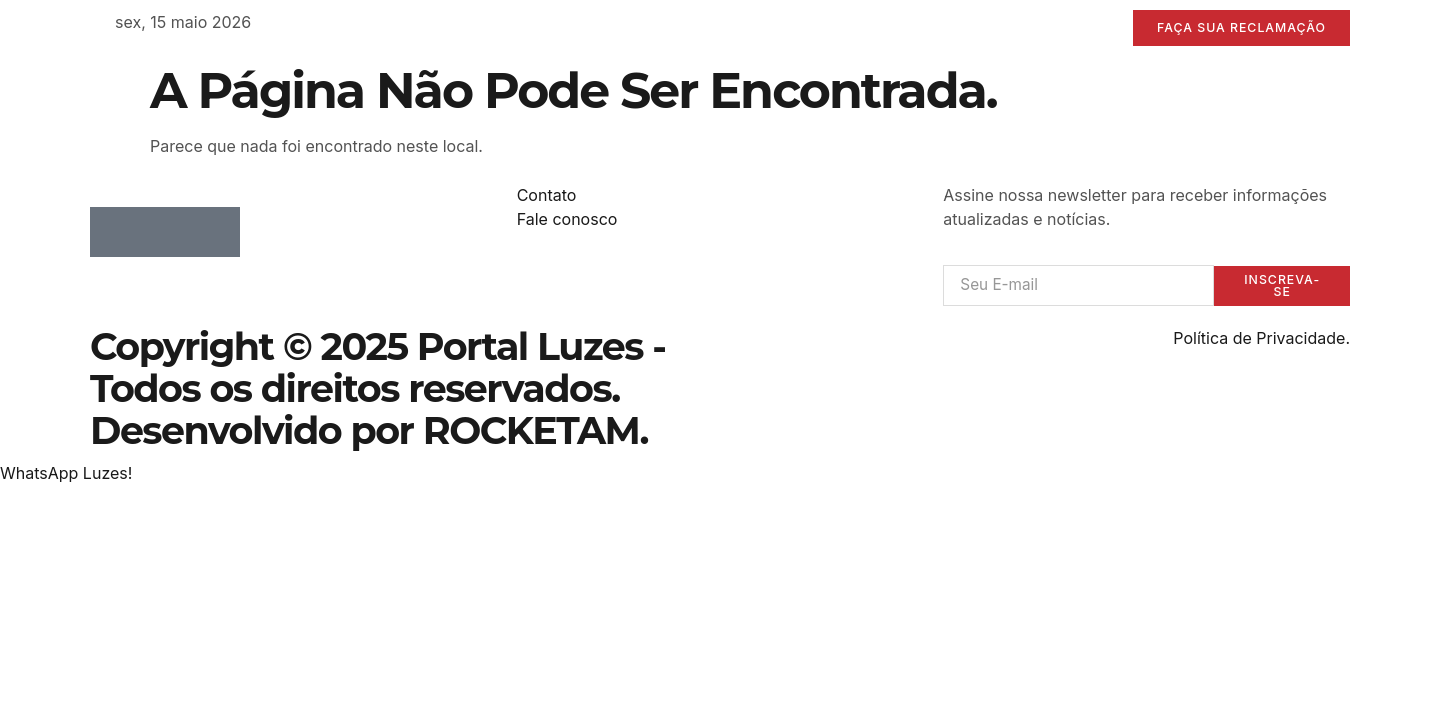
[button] (66, 475)
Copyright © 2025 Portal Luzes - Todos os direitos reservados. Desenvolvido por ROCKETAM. (377, 390)
